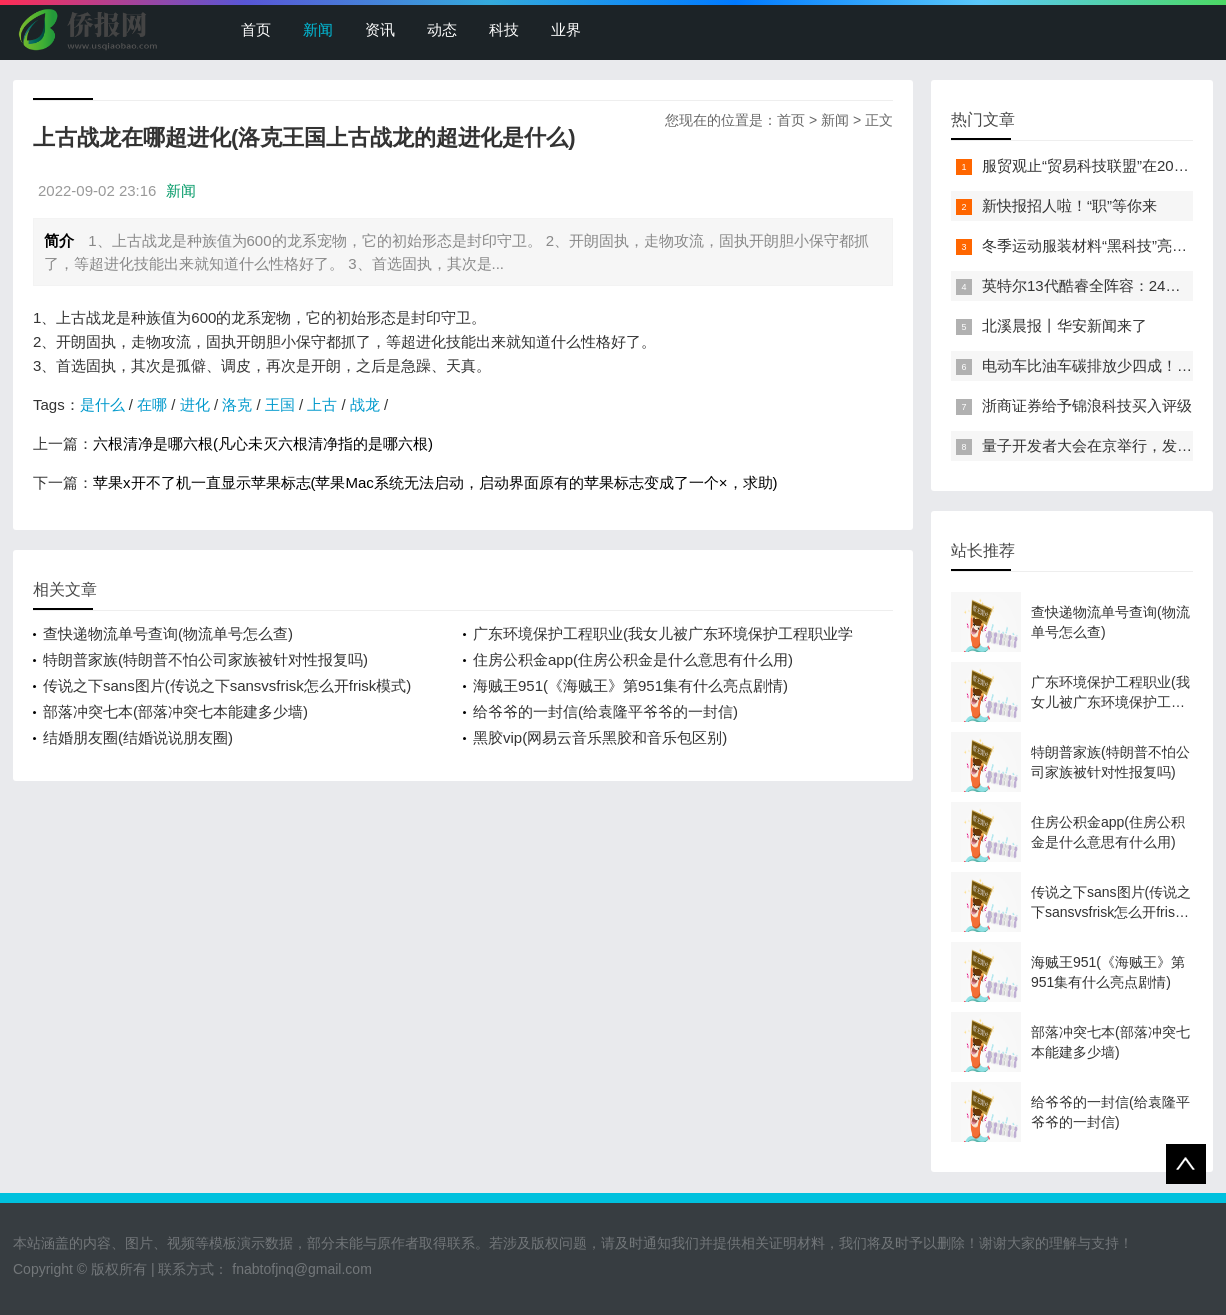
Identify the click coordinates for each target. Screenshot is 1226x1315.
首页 (256, 29)
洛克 (237, 404)
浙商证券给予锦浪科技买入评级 (1087, 405)
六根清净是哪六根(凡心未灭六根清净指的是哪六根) (263, 443)
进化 (195, 404)
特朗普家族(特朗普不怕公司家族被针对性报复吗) (205, 659)
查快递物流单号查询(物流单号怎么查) (168, 633)
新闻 (318, 29)
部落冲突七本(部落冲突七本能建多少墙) (175, 711)
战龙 (365, 404)
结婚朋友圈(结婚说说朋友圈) (138, 737)
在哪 (152, 404)
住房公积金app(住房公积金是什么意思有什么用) (633, 659)
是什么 (102, 404)
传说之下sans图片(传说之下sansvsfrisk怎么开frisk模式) (227, 685)
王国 (280, 404)
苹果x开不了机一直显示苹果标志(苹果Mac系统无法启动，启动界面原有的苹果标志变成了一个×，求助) (435, 482)
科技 (504, 29)
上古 (322, 404)
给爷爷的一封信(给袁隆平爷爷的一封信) (605, 711)
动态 (442, 29)
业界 (566, 29)
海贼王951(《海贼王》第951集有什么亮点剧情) (630, 685)
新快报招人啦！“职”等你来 (1069, 205)
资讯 (380, 29)
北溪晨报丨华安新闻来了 (1064, 325)
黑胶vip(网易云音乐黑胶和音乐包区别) (600, 737)
